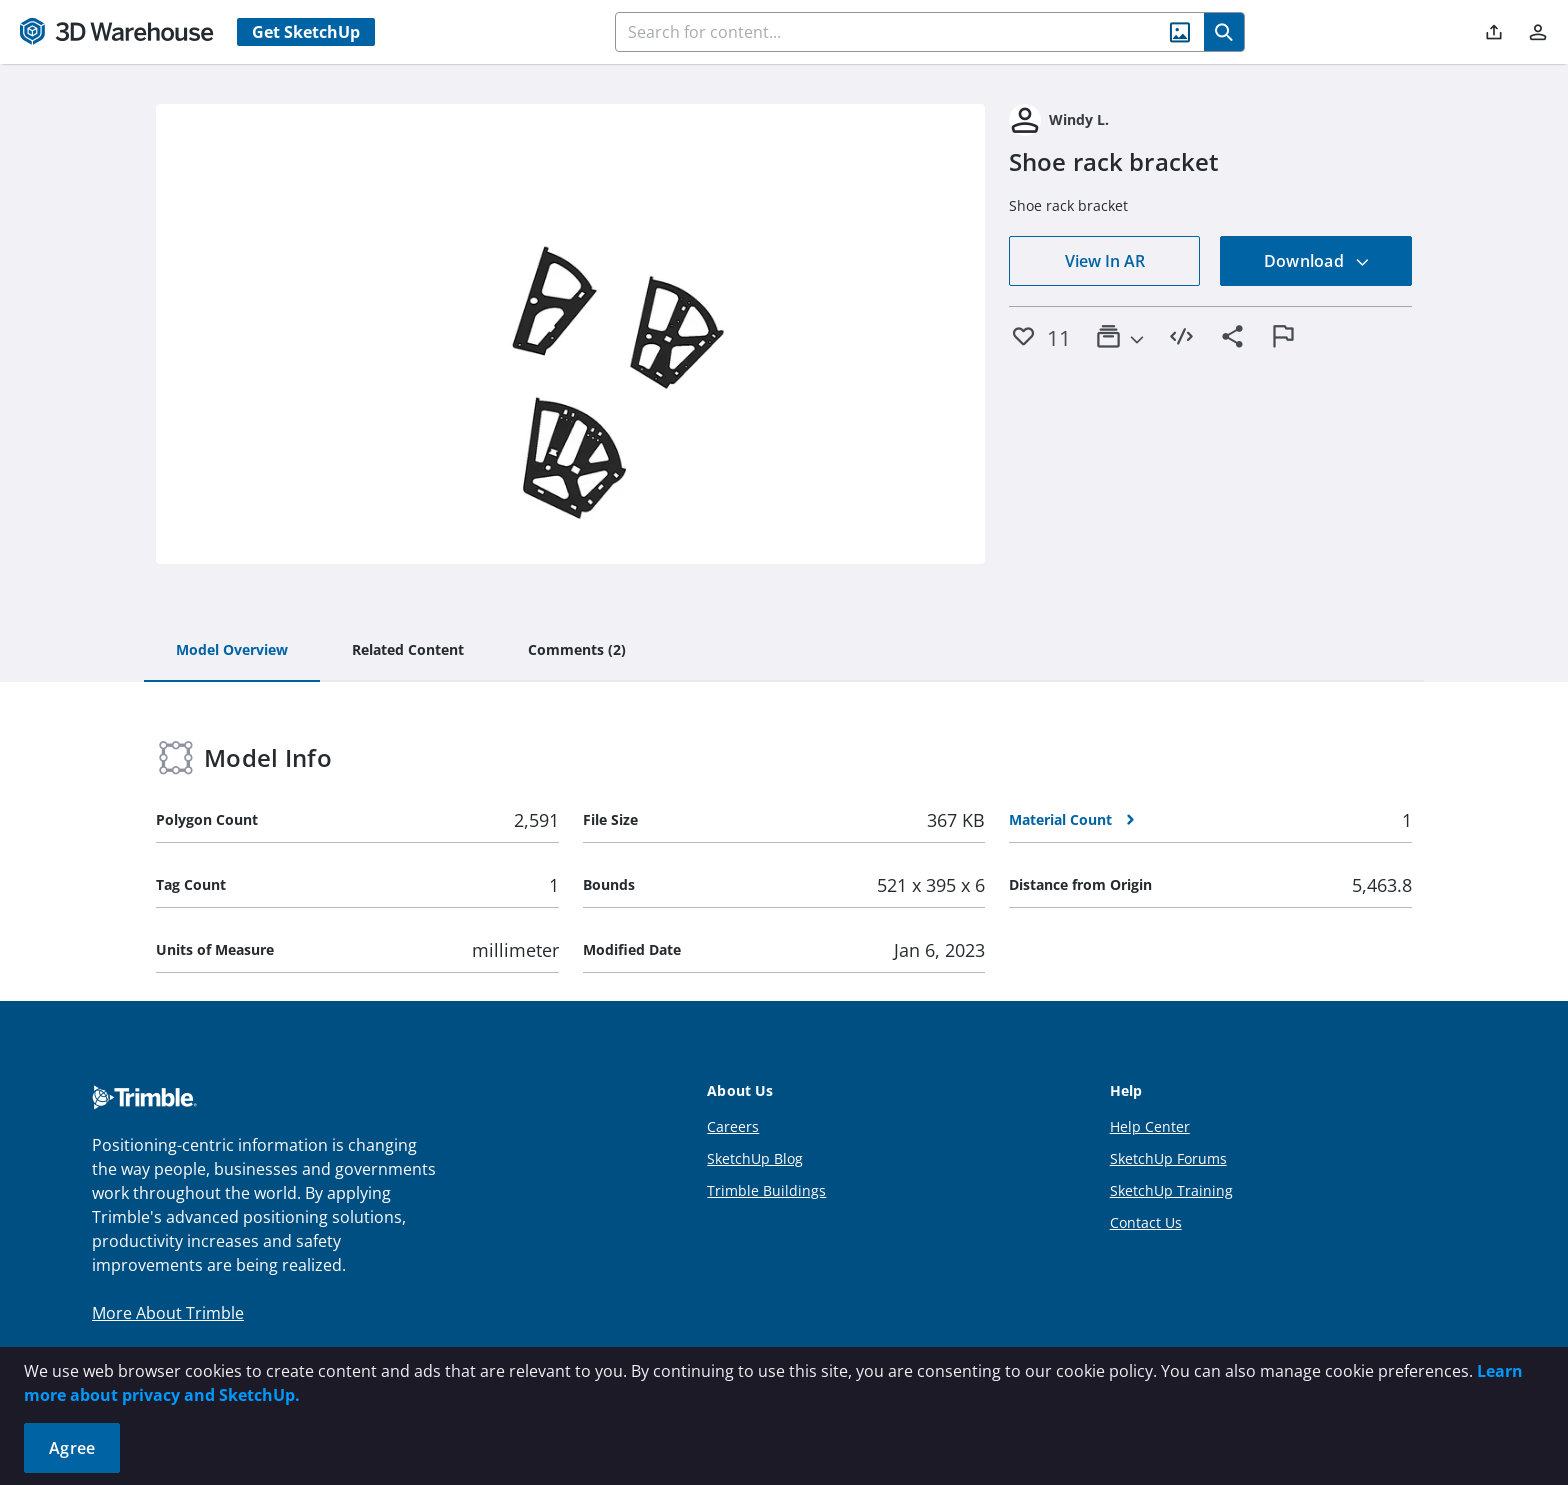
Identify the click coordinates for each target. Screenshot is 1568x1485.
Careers (733, 1126)
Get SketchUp (306, 32)
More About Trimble (168, 1313)
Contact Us (1146, 1222)
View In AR (1105, 261)
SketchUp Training (1171, 1190)
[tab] (232, 651)
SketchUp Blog (755, 1158)
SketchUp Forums (1168, 1158)
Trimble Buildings (766, 1190)
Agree (72, 1448)
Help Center (1150, 1126)
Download (1317, 261)
